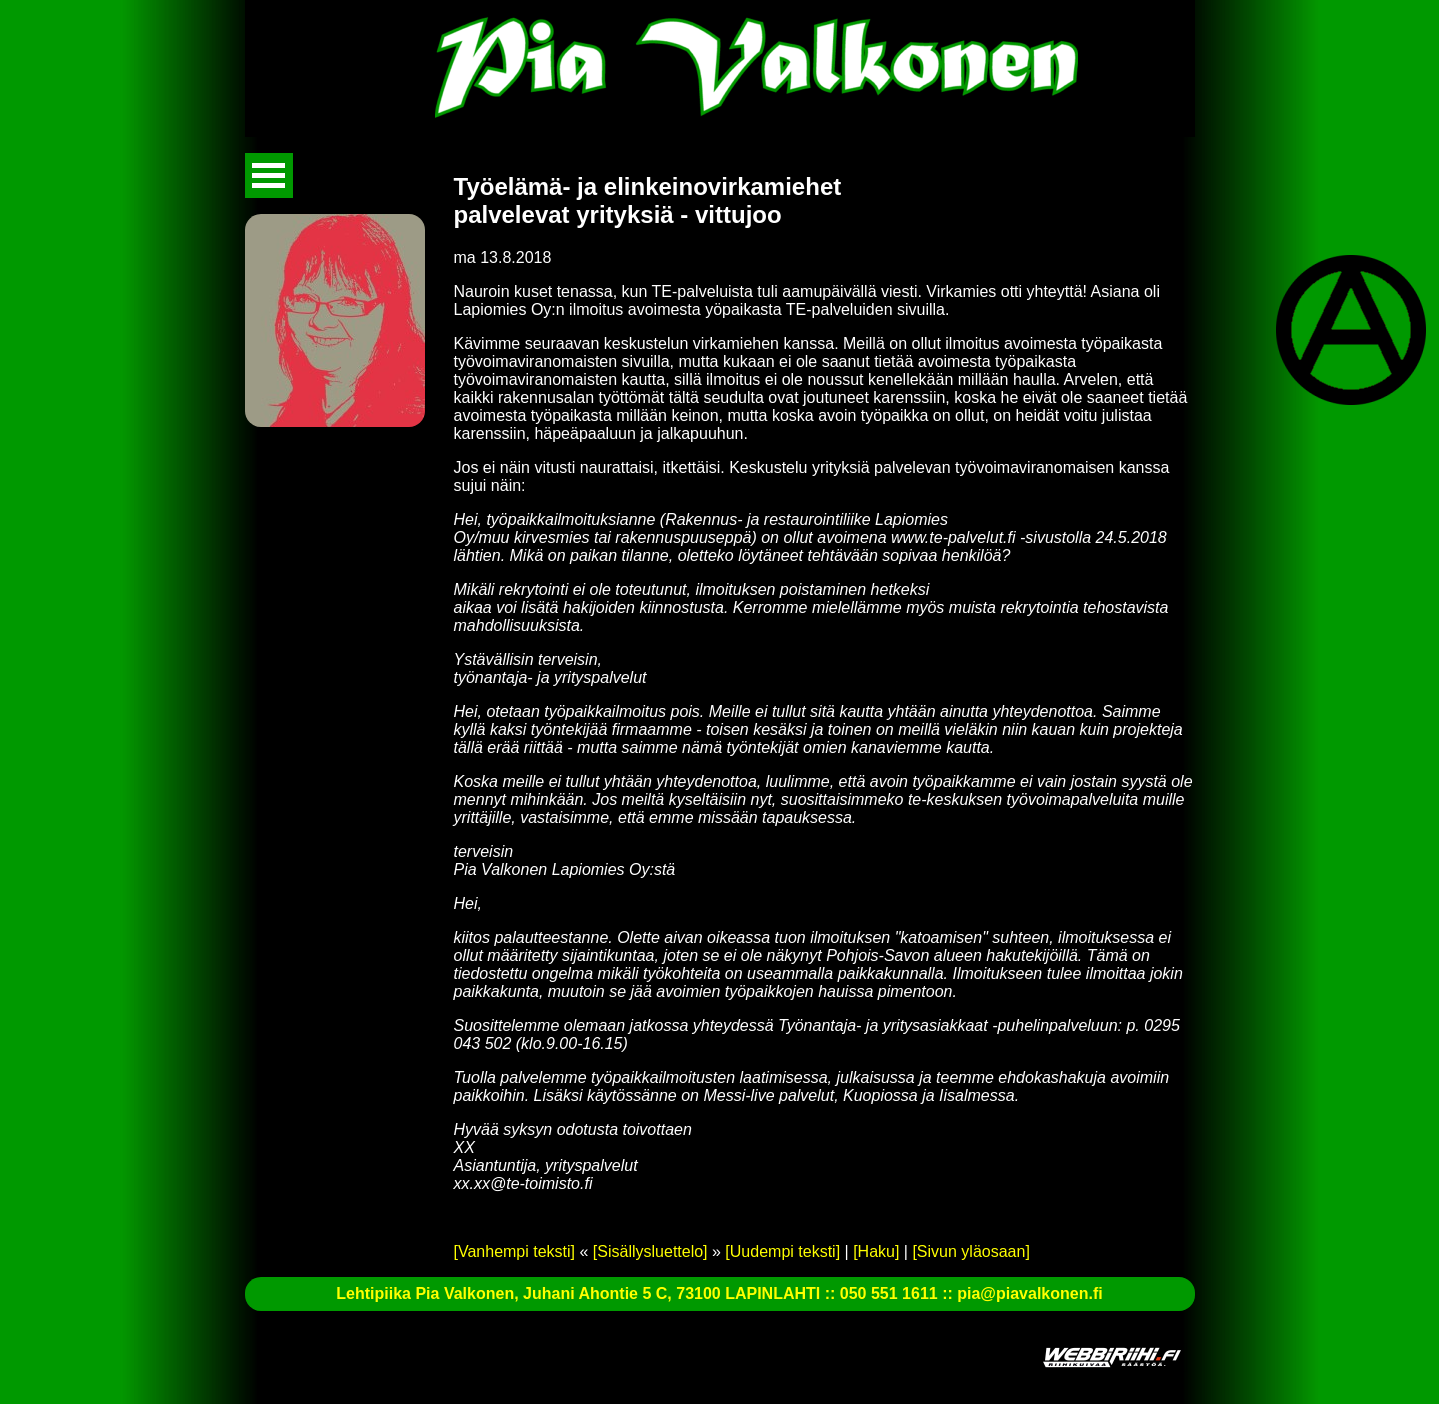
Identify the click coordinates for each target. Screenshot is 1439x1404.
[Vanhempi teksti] (515, 1251)
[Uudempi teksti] (782, 1251)
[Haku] (876, 1251)
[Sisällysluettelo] (650, 1251)
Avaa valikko (269, 175)
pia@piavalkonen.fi (1029, 1293)
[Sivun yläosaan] (970, 1251)
